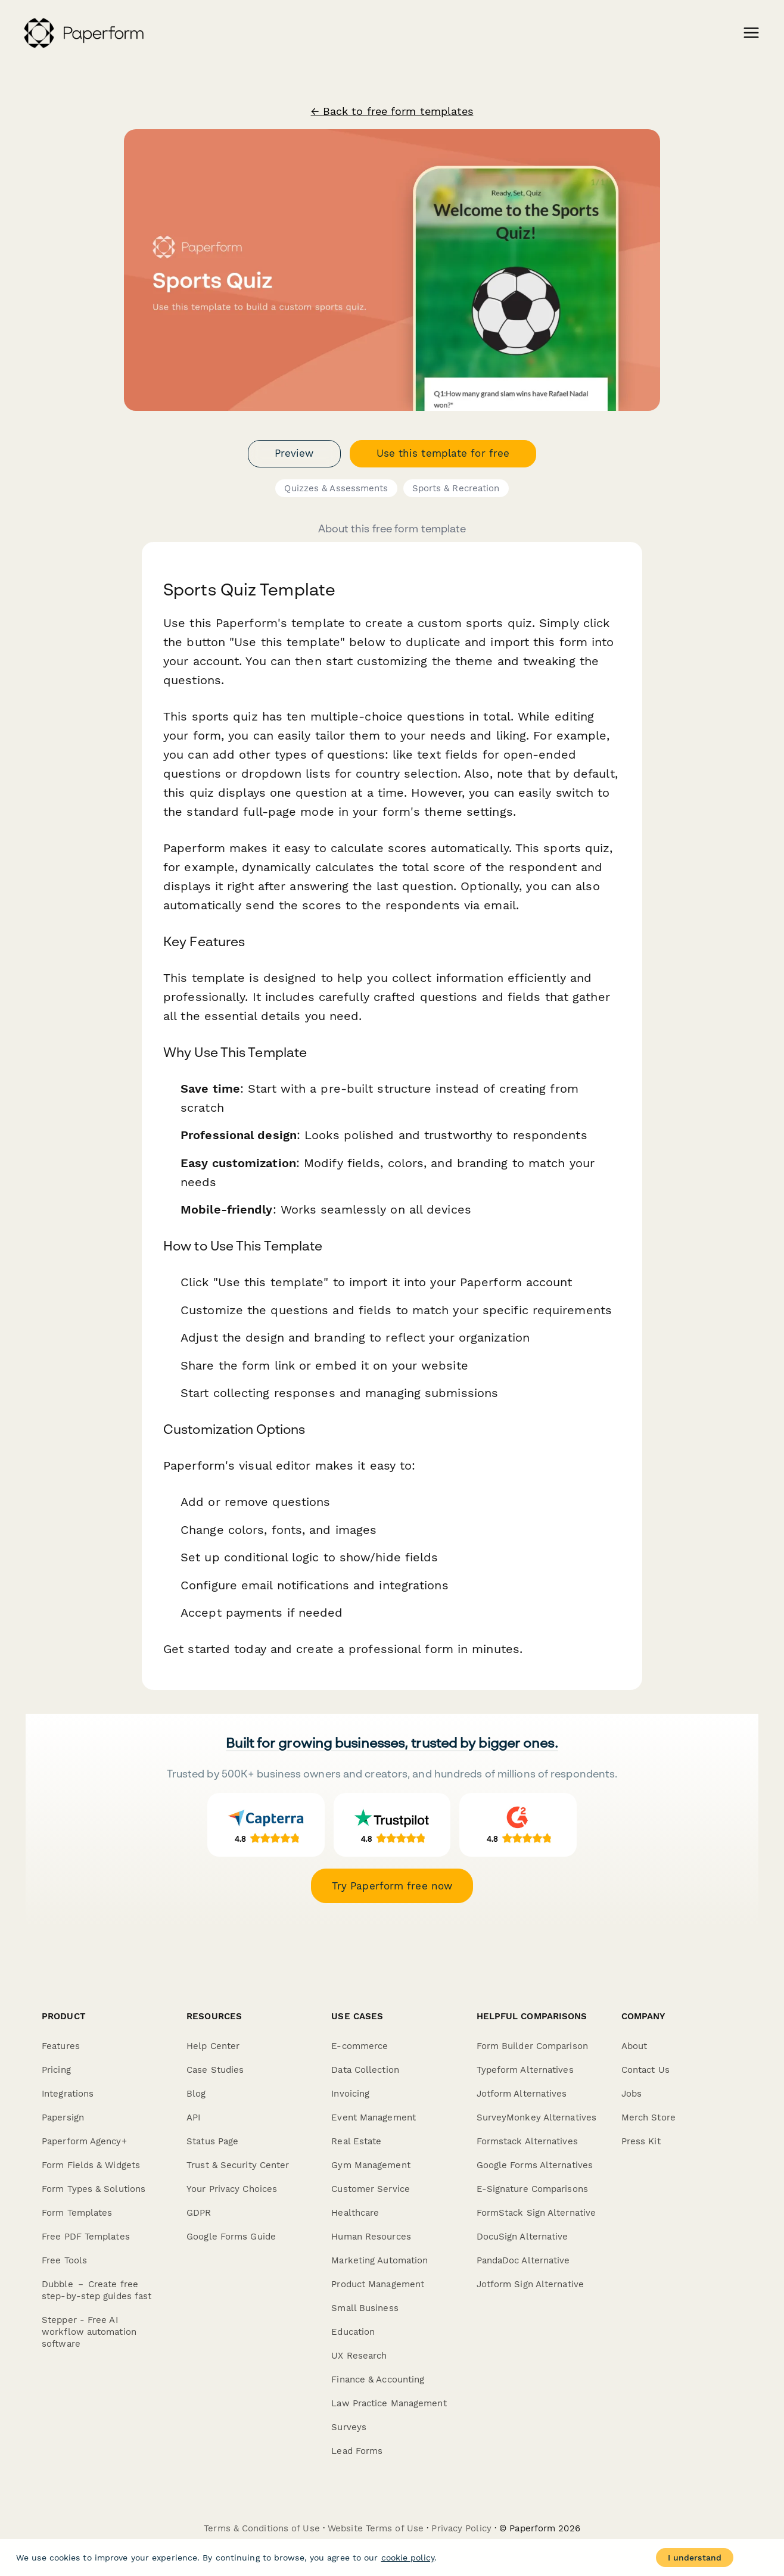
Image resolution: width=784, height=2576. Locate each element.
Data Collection (365, 2069)
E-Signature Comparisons (532, 2189)
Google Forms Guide (231, 2236)
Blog (196, 2093)
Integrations (68, 2093)
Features (61, 2046)
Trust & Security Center (237, 2165)
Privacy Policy (461, 2528)
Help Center (212, 2046)
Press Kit (641, 2141)
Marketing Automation (379, 2260)
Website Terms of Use (376, 2528)
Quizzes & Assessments (336, 488)
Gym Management (370, 2165)
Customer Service (370, 2189)
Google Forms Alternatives (535, 2165)
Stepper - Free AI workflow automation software (89, 2332)
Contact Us (645, 2069)
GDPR (198, 2212)
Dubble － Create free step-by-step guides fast (96, 2290)
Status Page (212, 2141)
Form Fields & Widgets (91, 2165)
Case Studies (215, 2069)
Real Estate (356, 2141)
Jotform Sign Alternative (530, 2284)
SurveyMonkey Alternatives (537, 2117)
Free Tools (64, 2260)
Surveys (348, 2427)
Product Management (377, 2284)
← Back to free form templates (392, 111)
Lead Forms (356, 2451)
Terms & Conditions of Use (262, 2528)
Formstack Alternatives (527, 2141)
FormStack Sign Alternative (536, 2212)
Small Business (364, 2308)
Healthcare (355, 2212)
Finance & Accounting (377, 2379)
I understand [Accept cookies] (694, 2557)
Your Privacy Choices (231, 2189)
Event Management (373, 2117)
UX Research (359, 2355)
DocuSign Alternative (522, 2236)
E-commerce (359, 2046)
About (634, 2046)
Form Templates (77, 2212)
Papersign (63, 2117)
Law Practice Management (388, 2403)
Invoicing (350, 2093)
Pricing (56, 2069)
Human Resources (371, 2236)
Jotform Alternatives (522, 2093)
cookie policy (407, 2557)
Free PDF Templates (86, 2236)
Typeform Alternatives (525, 2069)
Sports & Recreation (456, 488)
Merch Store (648, 2117)
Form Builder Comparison (532, 2046)
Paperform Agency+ (84, 2141)
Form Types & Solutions (93, 2189)
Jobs (631, 2093)
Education (353, 2331)
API (193, 2117)
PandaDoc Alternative (523, 2260)
